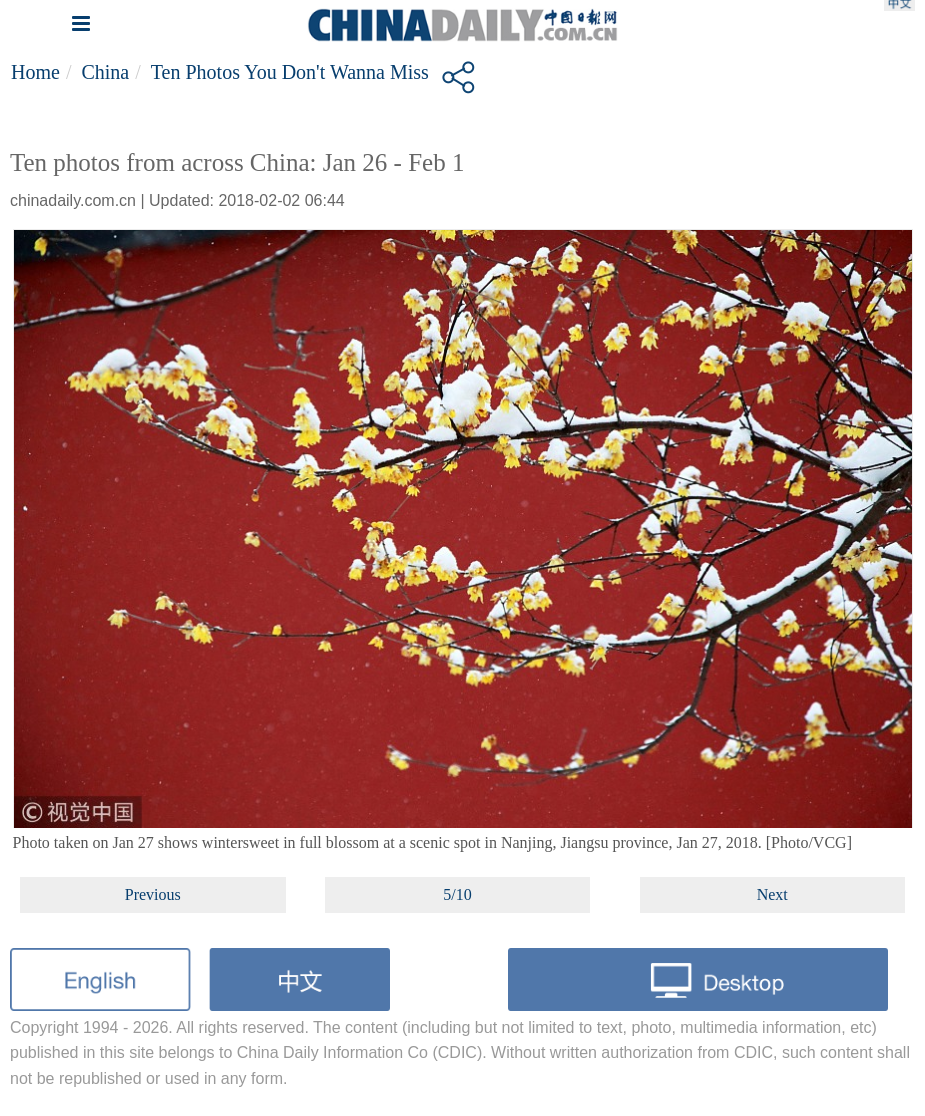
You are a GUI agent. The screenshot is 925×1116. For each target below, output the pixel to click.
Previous (153, 894)
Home (35, 72)
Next (772, 894)
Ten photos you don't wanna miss (290, 72)
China (105, 72)
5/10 (457, 894)
